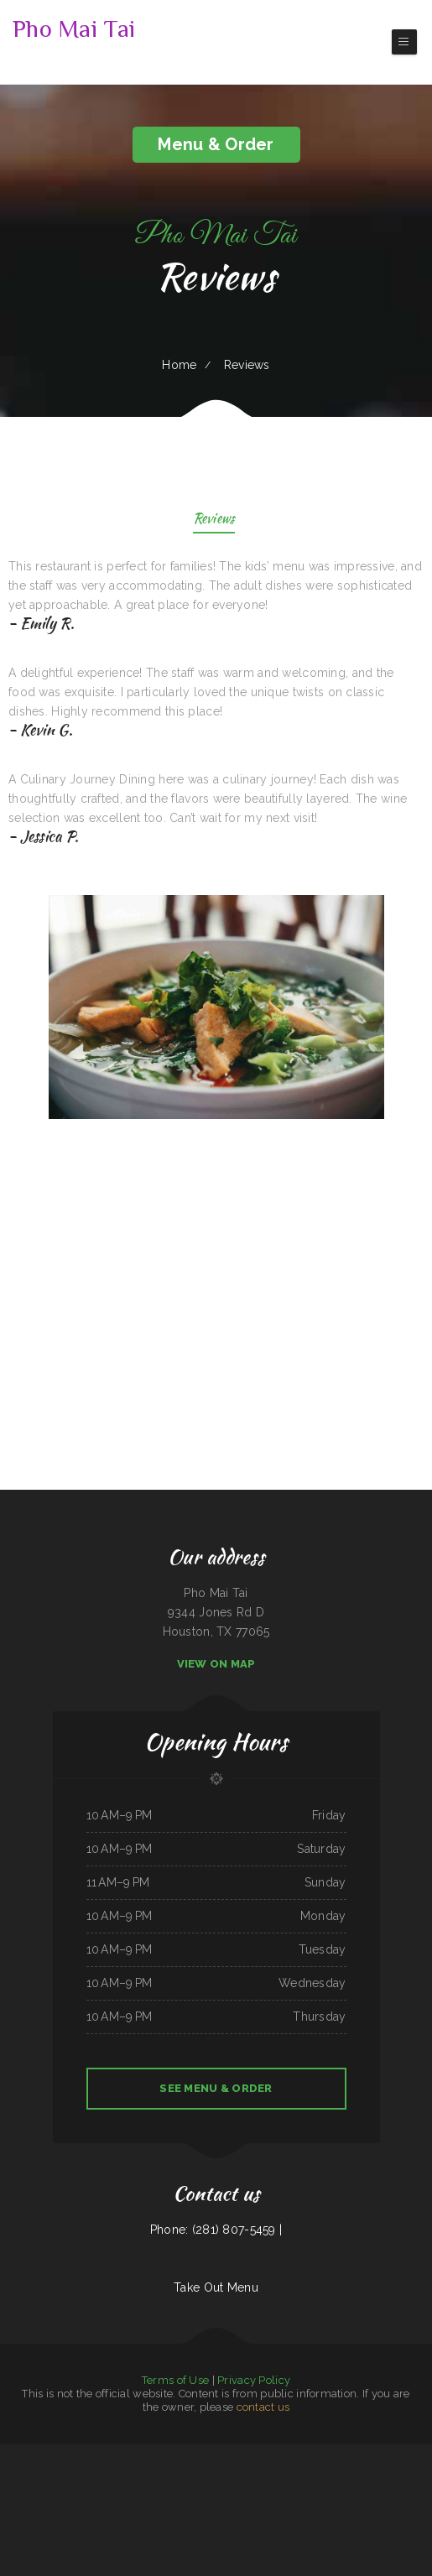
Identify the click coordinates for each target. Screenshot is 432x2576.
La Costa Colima (420, 2473)
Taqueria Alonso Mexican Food (310, 2453)
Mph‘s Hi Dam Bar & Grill (374, 2473)
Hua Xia (224, 2473)
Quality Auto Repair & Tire (48, 2453)
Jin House (392, 2453)
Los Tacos (354, 2492)
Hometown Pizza (252, 2473)
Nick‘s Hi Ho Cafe (254, 2492)
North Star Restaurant (109, 2453)
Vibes (67, 2453)
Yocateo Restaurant (194, 2453)
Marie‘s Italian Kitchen (275, 2473)
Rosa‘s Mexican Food (231, 2492)
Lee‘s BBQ (337, 2473)
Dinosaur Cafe (215, 2511)
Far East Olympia (399, 2473)
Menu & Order (215, 144)
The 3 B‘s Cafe (258, 2453)
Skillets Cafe (339, 2492)
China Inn (82, 2473)
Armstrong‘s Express (187, 2473)
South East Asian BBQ (14, 2492)
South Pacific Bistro (238, 2453)
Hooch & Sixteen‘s (83, 2492)
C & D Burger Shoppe (82, 2453)
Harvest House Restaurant (166, 2453)
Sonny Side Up (275, 2453)
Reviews (214, 520)
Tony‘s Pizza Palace (215, 2453)
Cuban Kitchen (335, 2453)
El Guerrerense (321, 2492)
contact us (263, 2407)
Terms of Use (175, 2380)
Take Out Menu (216, 2287)
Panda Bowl (351, 2473)
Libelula (289, 2453)
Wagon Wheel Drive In (173, 2492)
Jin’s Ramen (193, 2492)
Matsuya (236, 2473)
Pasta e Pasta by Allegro (125, 2473)
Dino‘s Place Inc (354, 2453)
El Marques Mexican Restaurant (411, 2492)
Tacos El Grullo (210, 2492)
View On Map (216, 1663)
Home (179, 365)
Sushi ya (40, 2473)
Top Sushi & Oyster (60, 2492)
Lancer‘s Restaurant (123, 2492)
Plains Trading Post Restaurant (17, 2453)
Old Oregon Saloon (38, 2492)
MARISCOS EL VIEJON (411, 2453)
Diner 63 (293, 2473)
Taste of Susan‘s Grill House (377, 2492)
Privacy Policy (253, 2380)
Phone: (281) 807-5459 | (216, 2229)
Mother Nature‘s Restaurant (296, 2492)
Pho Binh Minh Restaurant (135, 2453)
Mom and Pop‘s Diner (148, 2492)
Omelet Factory (208, 2473)
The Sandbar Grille (374, 2453)
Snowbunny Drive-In (23, 2473)
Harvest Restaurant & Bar (315, 2473)
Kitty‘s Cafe (273, 2492)
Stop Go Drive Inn (100, 2473)
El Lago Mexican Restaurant (61, 2473)
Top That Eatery (103, 2492)
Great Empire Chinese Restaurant (157, 2473)
